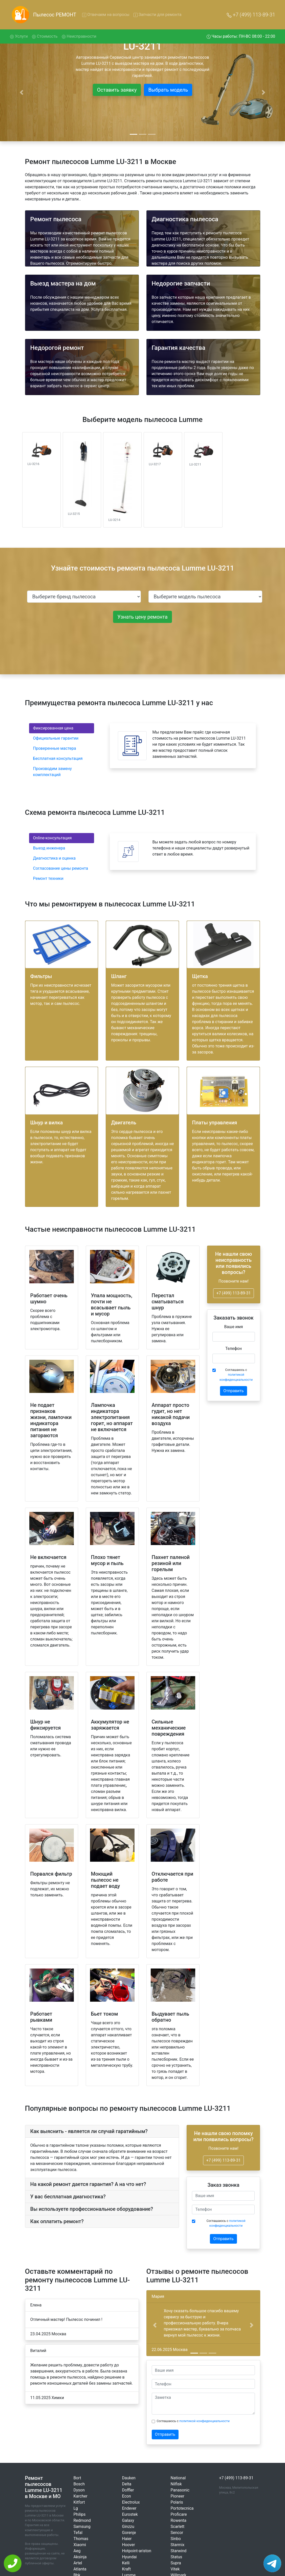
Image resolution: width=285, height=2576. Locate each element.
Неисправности (79, 36)
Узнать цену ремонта (142, 617)
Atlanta (80, 2569)
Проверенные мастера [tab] (54, 748)
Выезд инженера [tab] (49, 848)
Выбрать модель (168, 90)
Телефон (233, 1348)
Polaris (177, 2502)
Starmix (178, 2544)
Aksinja (80, 2556)
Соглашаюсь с (236, 1374)
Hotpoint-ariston (136, 2550)
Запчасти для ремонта (158, 14)
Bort (77, 2478)
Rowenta (178, 2520)
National (178, 2478)
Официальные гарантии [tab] (56, 738)
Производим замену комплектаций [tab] (52, 771)
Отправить (233, 1390)
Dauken (129, 2478)
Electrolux (131, 2502)
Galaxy (128, 2520)
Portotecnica (182, 2508)
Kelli (126, 2563)
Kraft (126, 2569)
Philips (80, 2514)
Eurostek (130, 2514)
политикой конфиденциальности (204, 2421)
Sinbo (176, 2538)
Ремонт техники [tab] (48, 878)
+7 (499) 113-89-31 (251, 15)
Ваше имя (233, 1326)
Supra (176, 2563)
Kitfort (79, 2502)
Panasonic (180, 2490)
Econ (126, 2496)
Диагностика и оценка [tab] (54, 858)
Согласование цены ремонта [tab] (60, 868)
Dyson (79, 2490)
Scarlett (178, 2526)
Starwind (179, 2550)
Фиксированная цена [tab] (53, 728)
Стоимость (45, 36)
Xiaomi (80, 2544)
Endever (129, 2508)
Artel (78, 2563)
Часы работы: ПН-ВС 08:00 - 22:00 (241, 36)
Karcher (80, 2496)
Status (176, 2556)
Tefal (78, 2532)
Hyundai (129, 2556)
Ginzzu (128, 2526)
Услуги (20, 36)
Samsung (82, 2526)
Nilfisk (176, 2484)
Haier (127, 2538)
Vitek (175, 2569)
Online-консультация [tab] (52, 838)
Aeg (77, 2550)
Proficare (179, 2514)
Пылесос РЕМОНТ (54, 15)
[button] (155, 2325)
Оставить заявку (117, 90)
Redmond (82, 2520)
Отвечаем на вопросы (105, 14)
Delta (126, 2484)
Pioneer (177, 2496)
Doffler (128, 2490)
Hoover (128, 2544)
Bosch (79, 2484)
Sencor (177, 2532)
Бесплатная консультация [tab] (58, 758)
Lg (76, 2508)
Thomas (81, 2538)
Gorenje (129, 2532)
